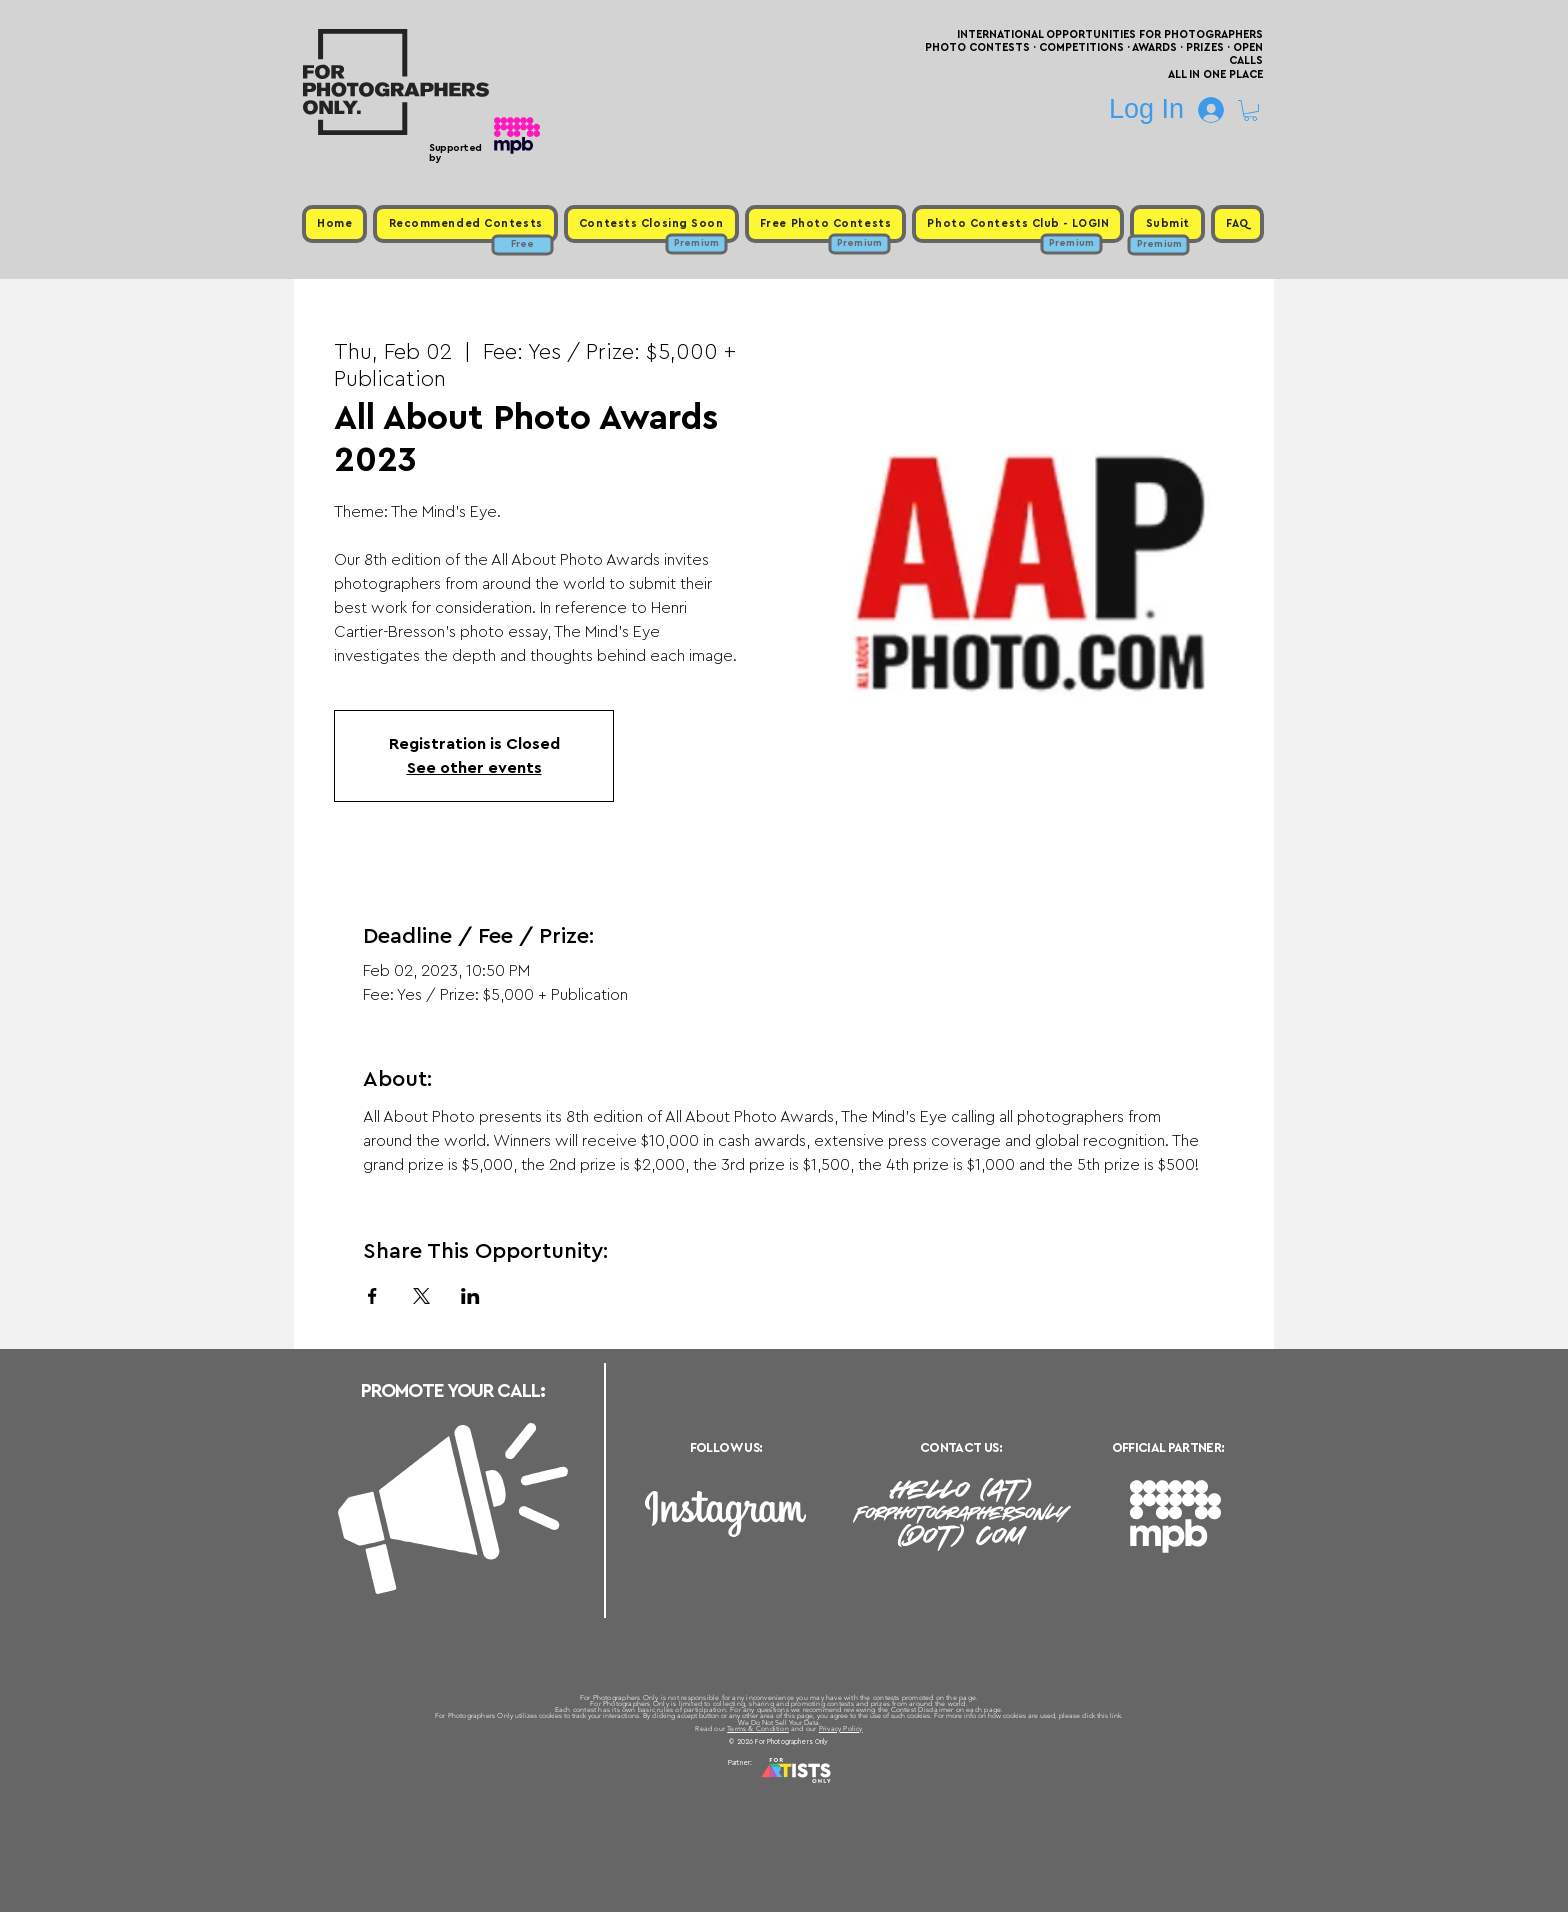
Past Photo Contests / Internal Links (850, 1787)
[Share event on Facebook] (372, 1296)
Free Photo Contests (752, 1787)
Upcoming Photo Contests (672, 1787)
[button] (1250, 110)
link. (1116, 1715)
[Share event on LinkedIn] (470, 1296)
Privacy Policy (841, 1728)
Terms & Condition (758, 1728)
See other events (474, 768)
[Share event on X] (421, 1296)
